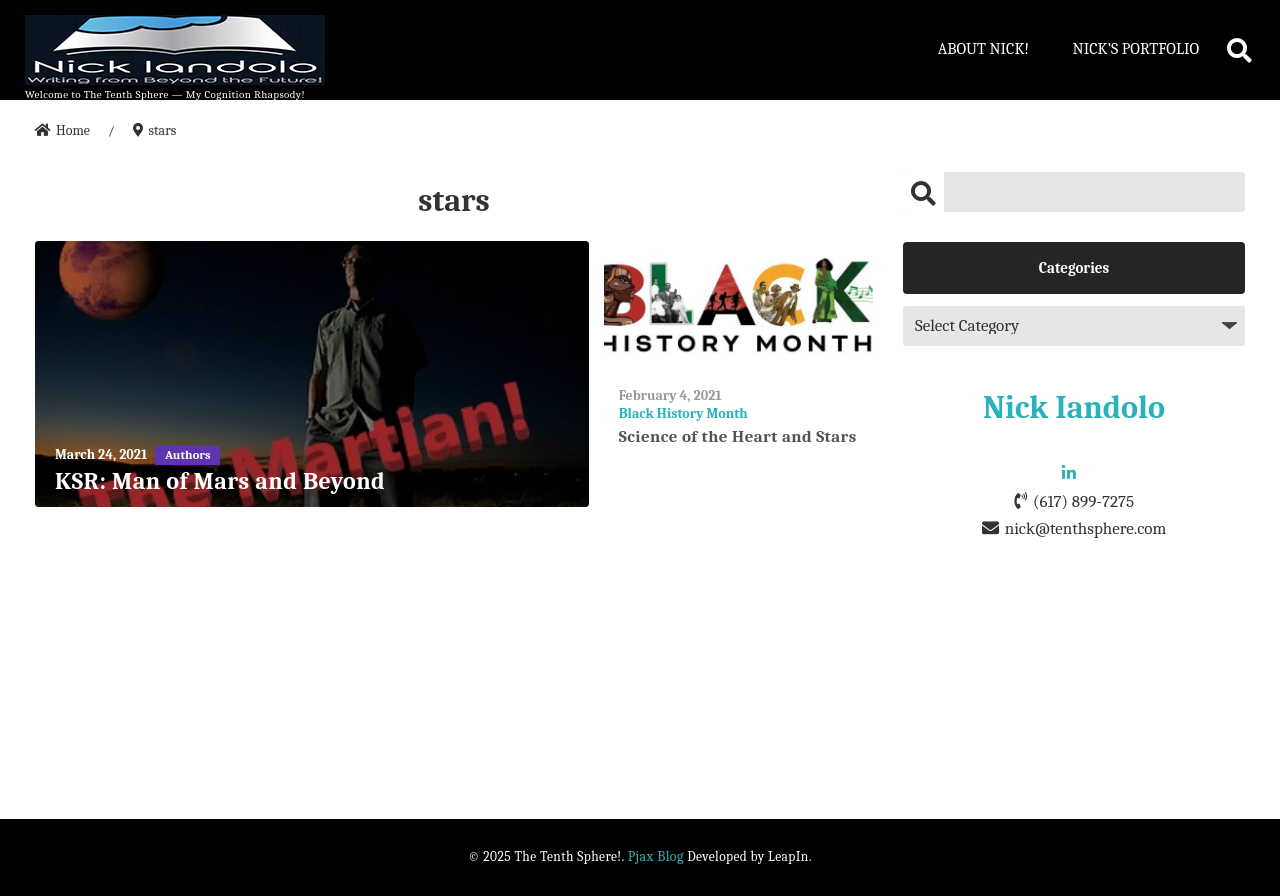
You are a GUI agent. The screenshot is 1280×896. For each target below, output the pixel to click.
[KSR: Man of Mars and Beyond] (312, 374)
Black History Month (683, 413)
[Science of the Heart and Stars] (738, 305)
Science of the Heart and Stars (738, 436)
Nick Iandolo (1074, 407)
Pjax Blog (656, 856)
